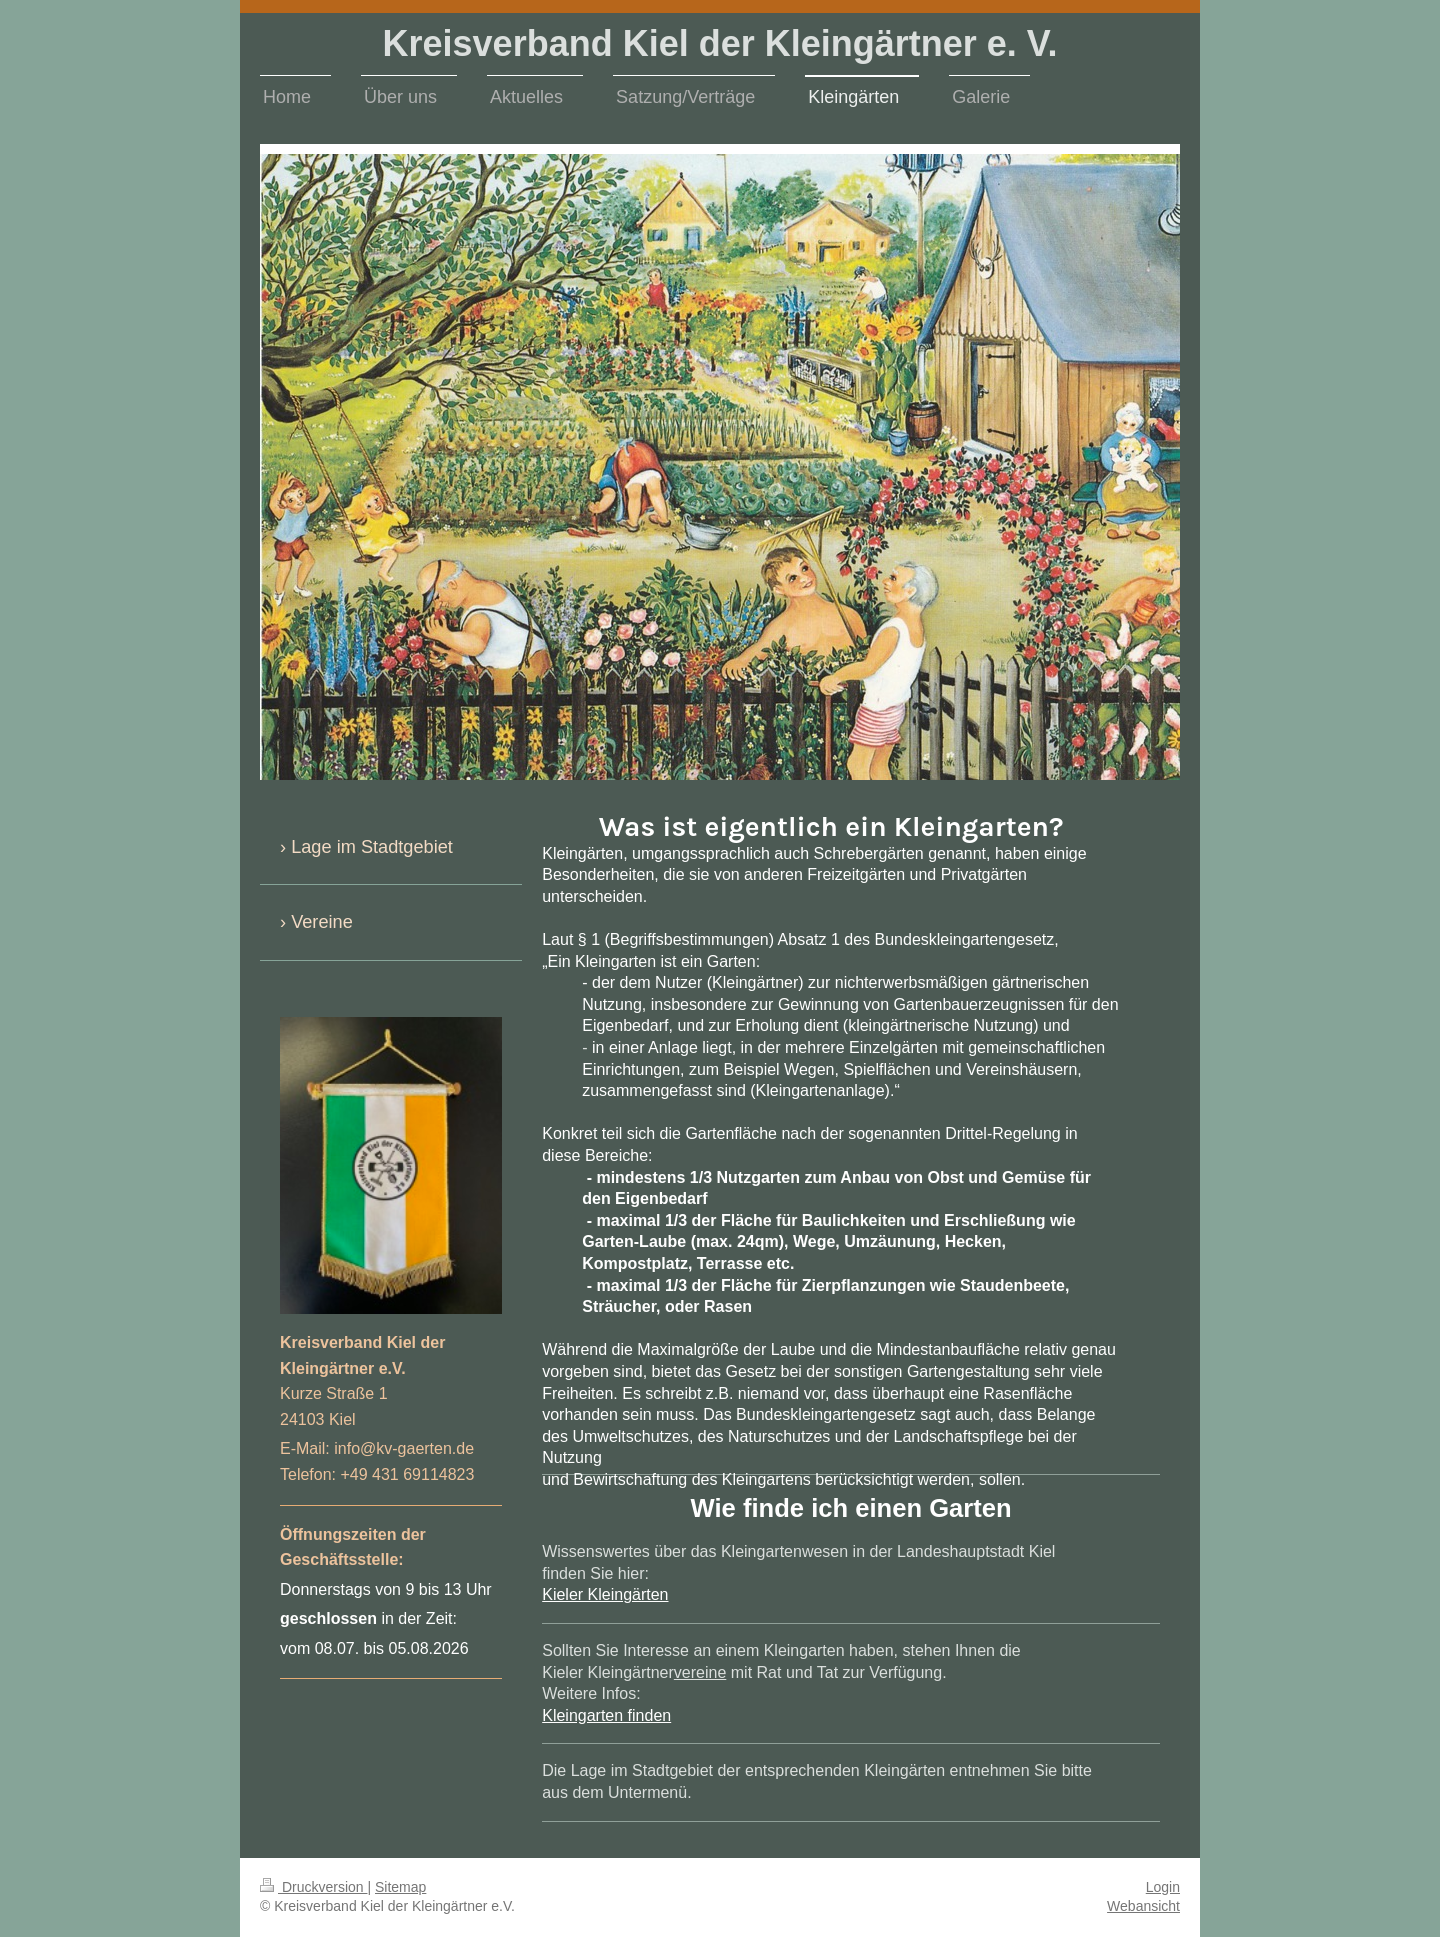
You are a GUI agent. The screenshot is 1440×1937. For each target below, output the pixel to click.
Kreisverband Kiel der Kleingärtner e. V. (720, 43)
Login (1163, 1887)
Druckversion (313, 1887)
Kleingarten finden (606, 1715)
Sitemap (400, 1887)
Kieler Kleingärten (605, 1594)
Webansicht (1143, 1906)
